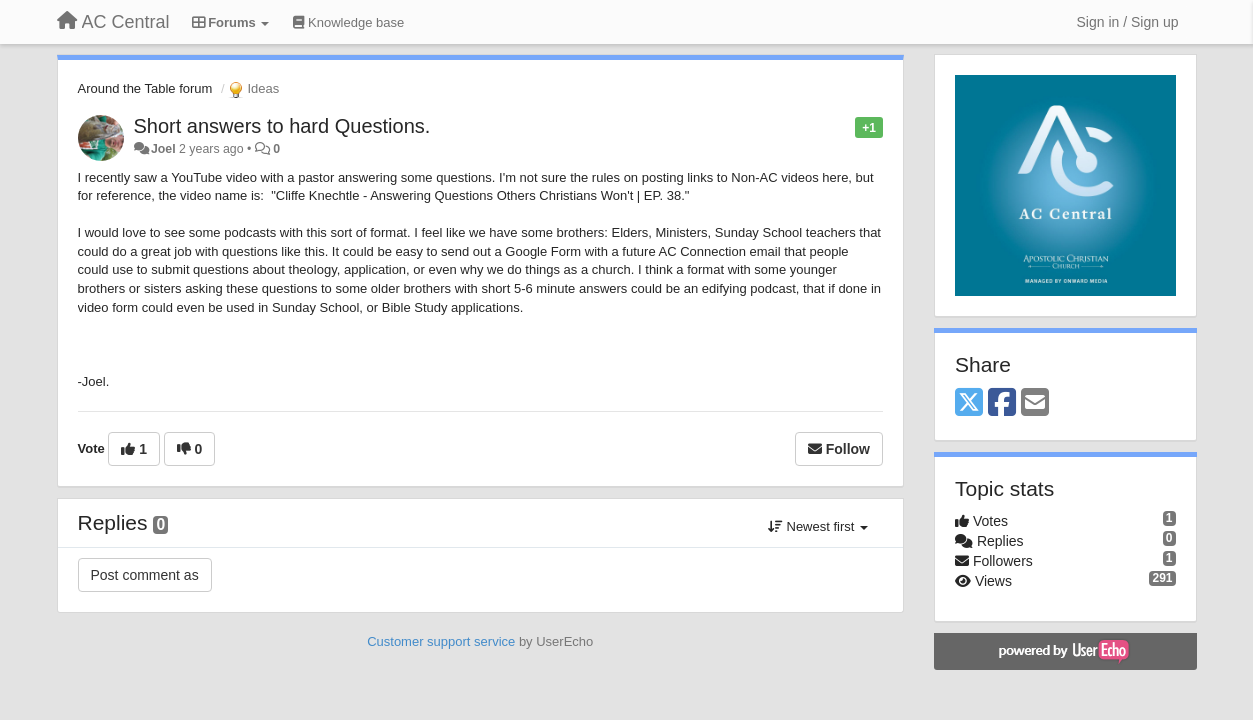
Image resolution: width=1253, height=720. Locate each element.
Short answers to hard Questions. (282, 126)
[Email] (1035, 403)
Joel (163, 149)
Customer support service (441, 641)
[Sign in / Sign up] (1128, 22)
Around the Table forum (145, 88)
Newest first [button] (818, 526)
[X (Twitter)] (969, 403)
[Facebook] (1002, 403)
